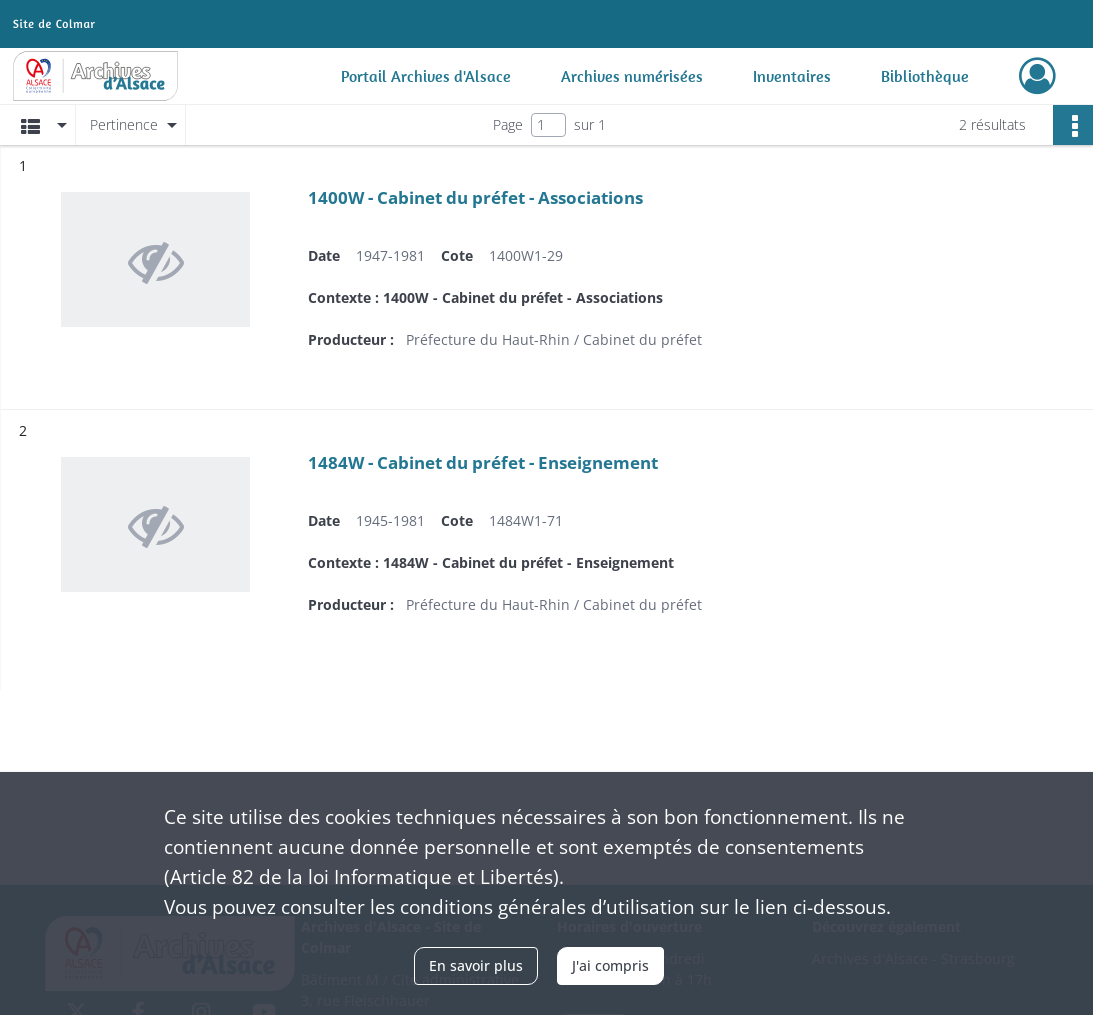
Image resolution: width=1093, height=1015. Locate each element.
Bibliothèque (925, 76)
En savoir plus (476, 965)
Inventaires (792, 76)
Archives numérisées (632, 76)
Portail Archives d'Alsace (426, 76)
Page (508, 124)
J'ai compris (610, 965)
